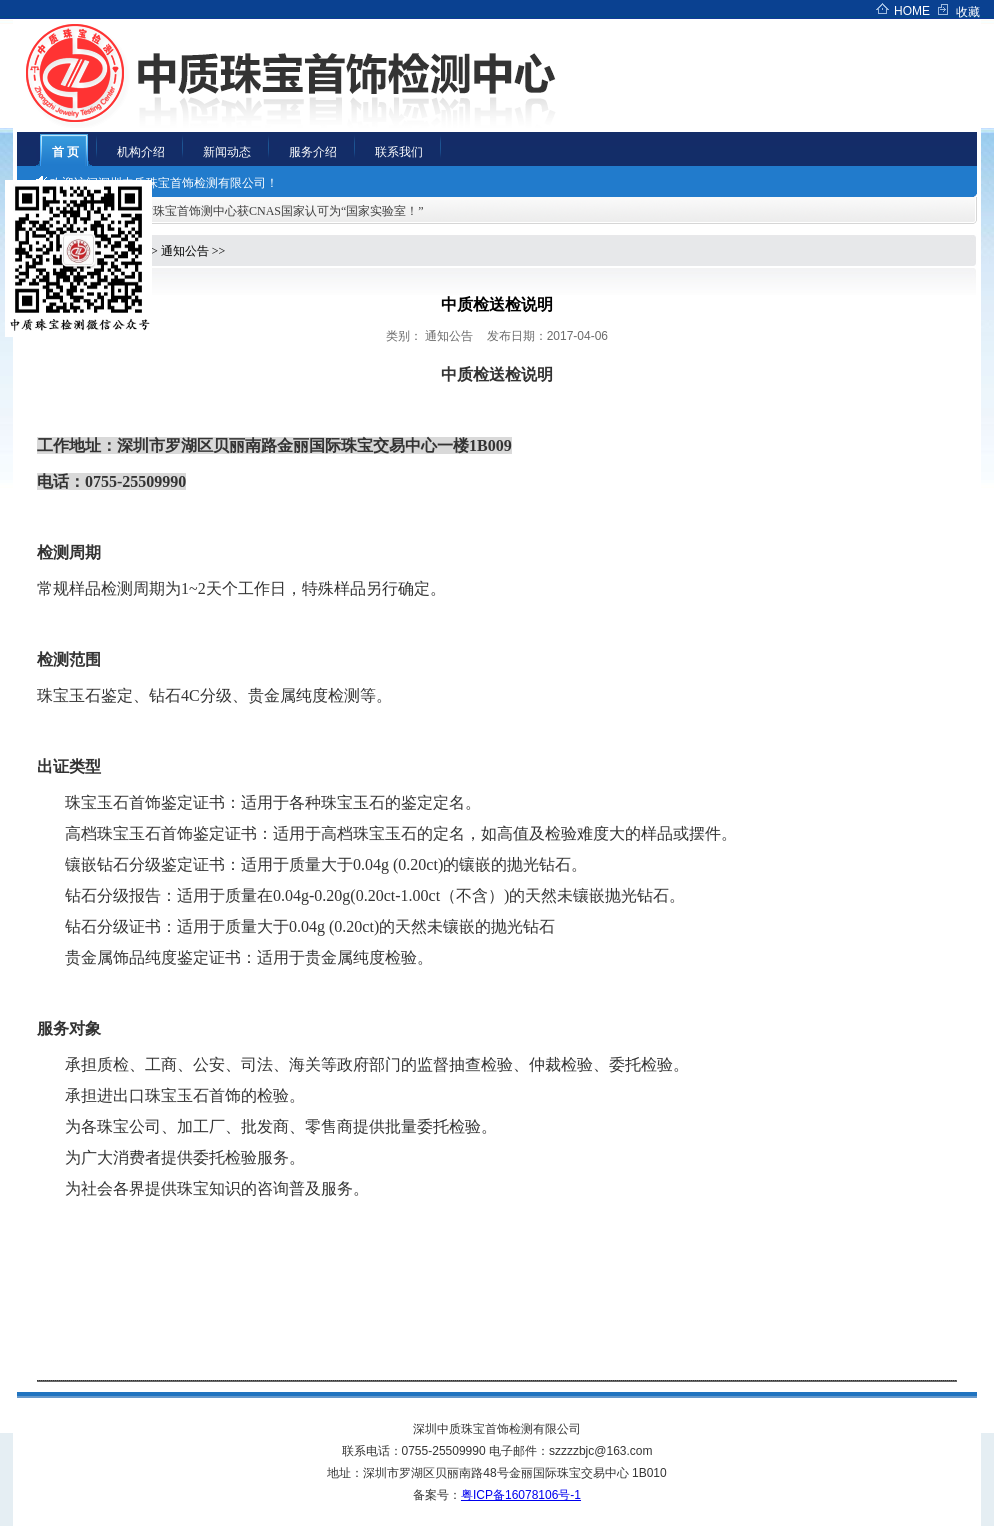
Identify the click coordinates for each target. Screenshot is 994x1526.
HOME (912, 11)
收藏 (968, 12)
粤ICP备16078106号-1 (521, 1495)
